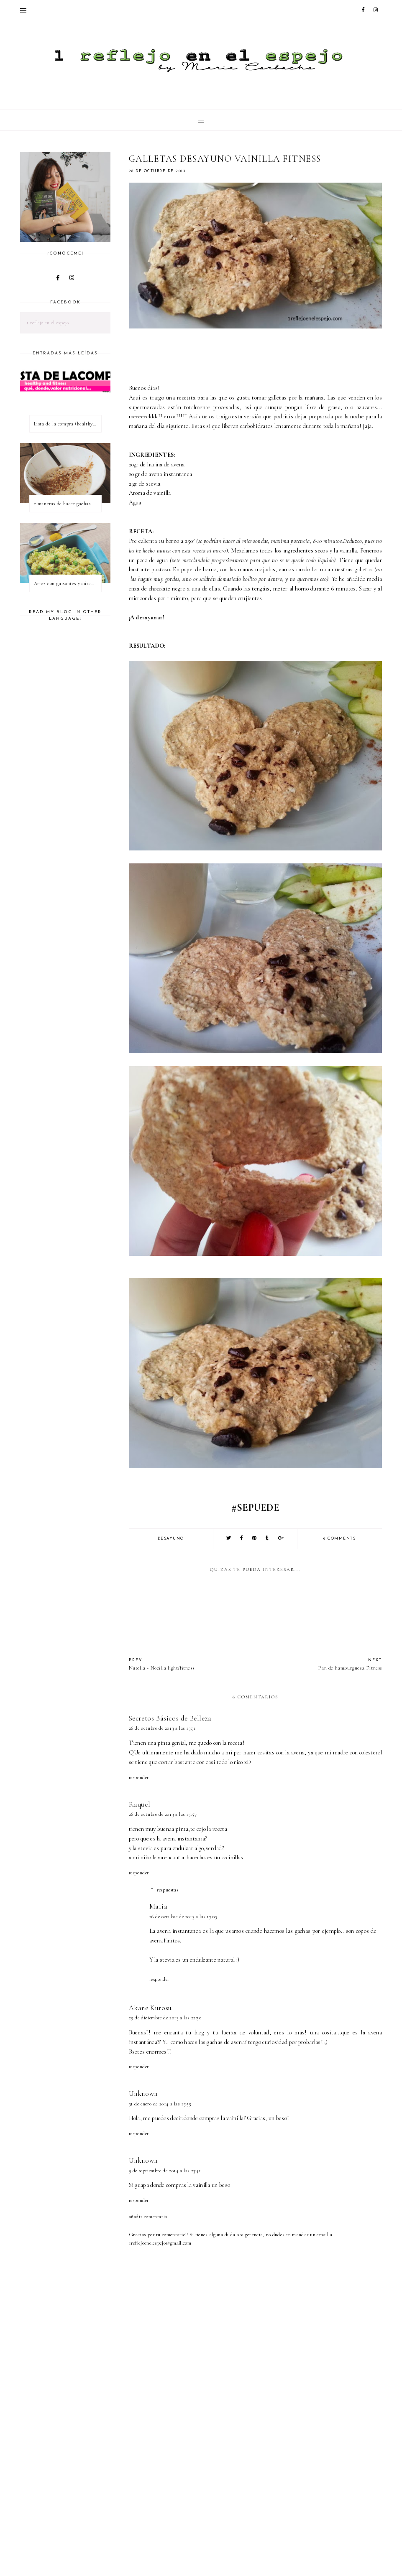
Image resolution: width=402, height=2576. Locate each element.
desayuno (171, 1538)
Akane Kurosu (150, 2007)
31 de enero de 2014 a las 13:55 (160, 2104)
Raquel (140, 1804)
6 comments (339, 1538)
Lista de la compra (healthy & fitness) (67, 424)
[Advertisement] (265, 2506)
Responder (139, 1777)
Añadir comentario (148, 2217)
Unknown (143, 2093)
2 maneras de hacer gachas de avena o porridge (67, 504)
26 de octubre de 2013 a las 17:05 (183, 1916)
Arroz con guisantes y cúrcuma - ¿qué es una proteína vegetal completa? (67, 583)
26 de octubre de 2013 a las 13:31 (162, 1728)
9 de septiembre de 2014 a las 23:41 (165, 2171)
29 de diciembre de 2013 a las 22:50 (165, 2018)
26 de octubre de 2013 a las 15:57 (163, 1814)
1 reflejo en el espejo (47, 322)
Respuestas (167, 1890)
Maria (158, 1906)
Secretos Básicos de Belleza (170, 1718)
